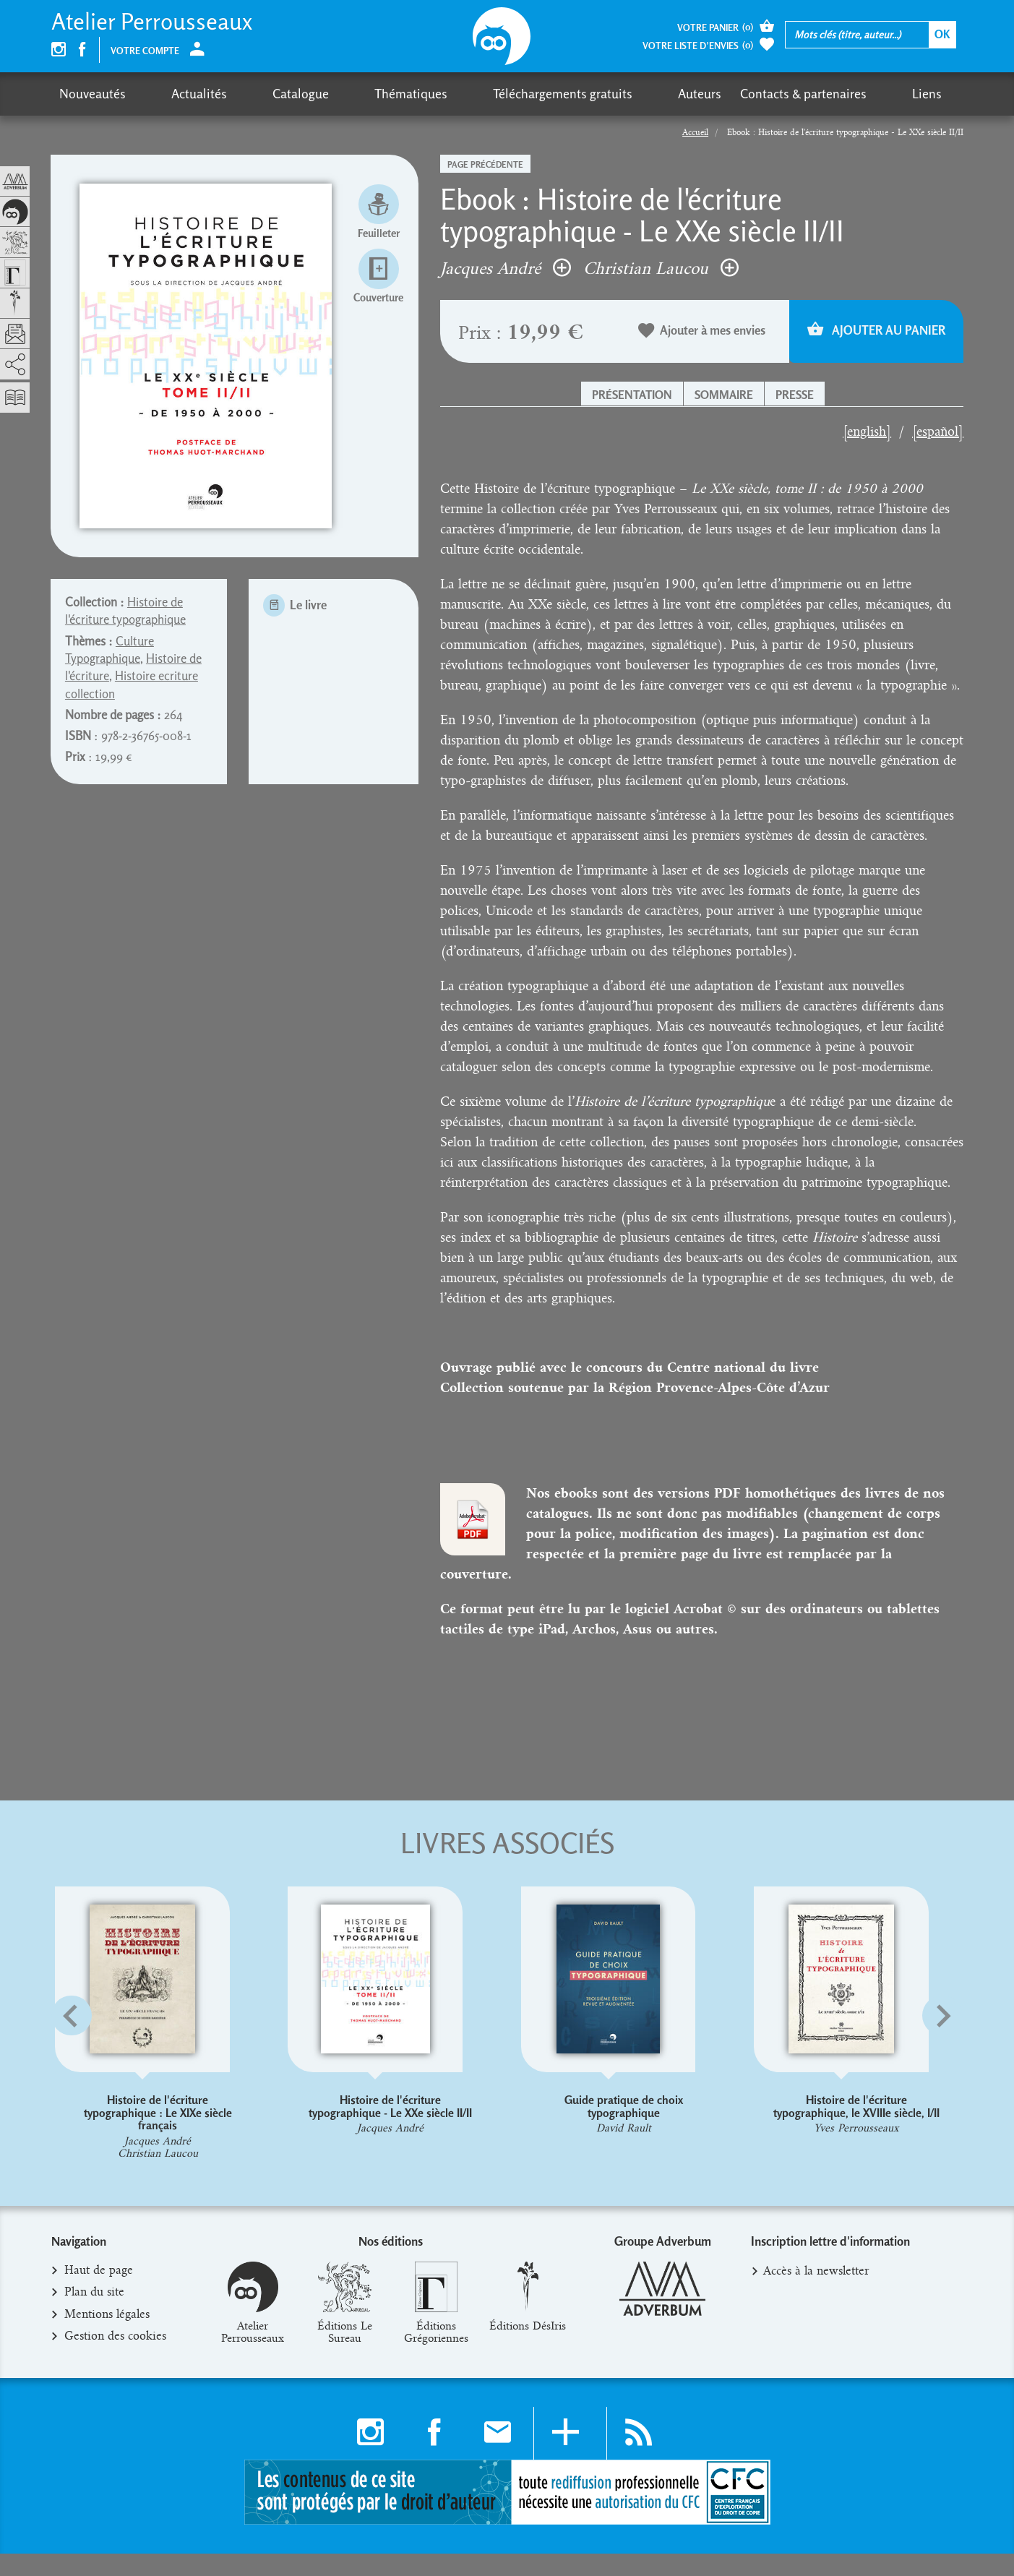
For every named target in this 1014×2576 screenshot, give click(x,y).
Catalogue (247, 93)
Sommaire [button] (724, 394)
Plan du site (94, 2315)
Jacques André (505, 268)
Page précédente (485, 164)
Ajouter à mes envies (702, 333)
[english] (867, 431)
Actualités (172, 93)
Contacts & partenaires (669, 93)
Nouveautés (92, 93)
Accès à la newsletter (816, 2294)
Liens (766, 93)
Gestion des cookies (115, 2359)
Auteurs (566, 93)
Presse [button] (794, 394)
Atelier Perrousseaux (151, 21)
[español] (937, 431)
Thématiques (330, 93)
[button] (69, 2050)
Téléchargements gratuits (455, 93)
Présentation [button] (632, 394)
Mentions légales (107, 2337)
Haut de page (99, 2294)
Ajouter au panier (876, 331)
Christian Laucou (661, 268)
